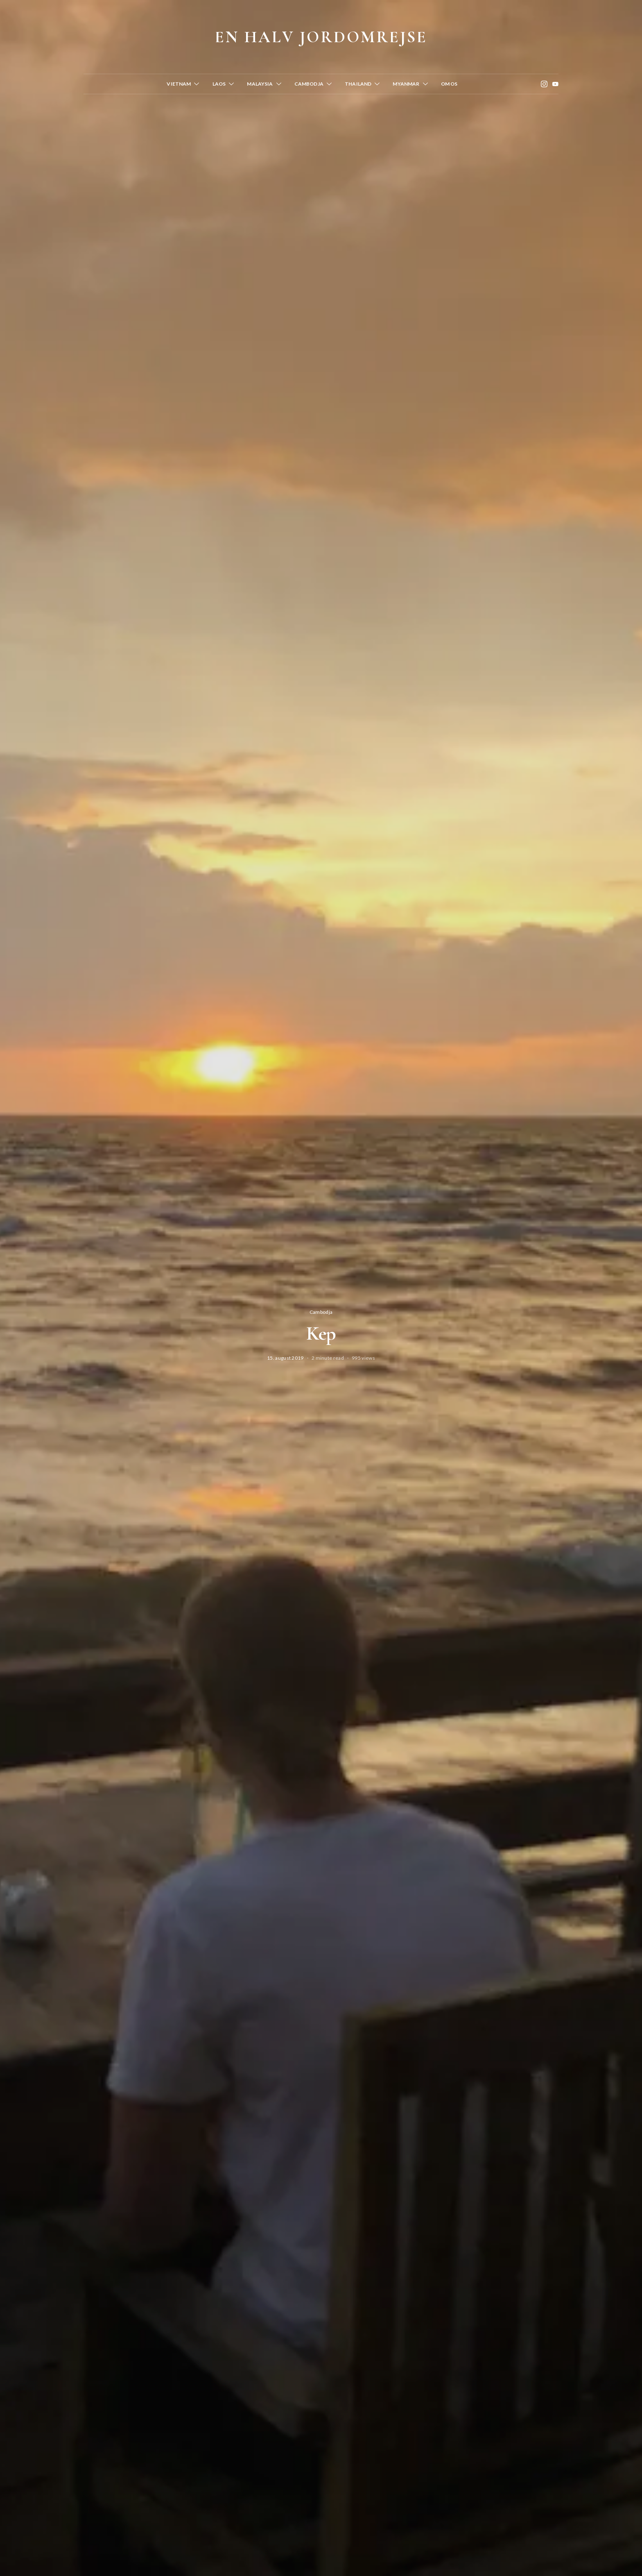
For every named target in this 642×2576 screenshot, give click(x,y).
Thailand (358, 84)
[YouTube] (555, 84)
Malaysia (260, 84)
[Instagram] (544, 84)
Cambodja (308, 84)
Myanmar (406, 84)
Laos (219, 84)
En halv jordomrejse (321, 37)
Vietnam (179, 84)
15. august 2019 (285, 1358)
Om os (449, 84)
